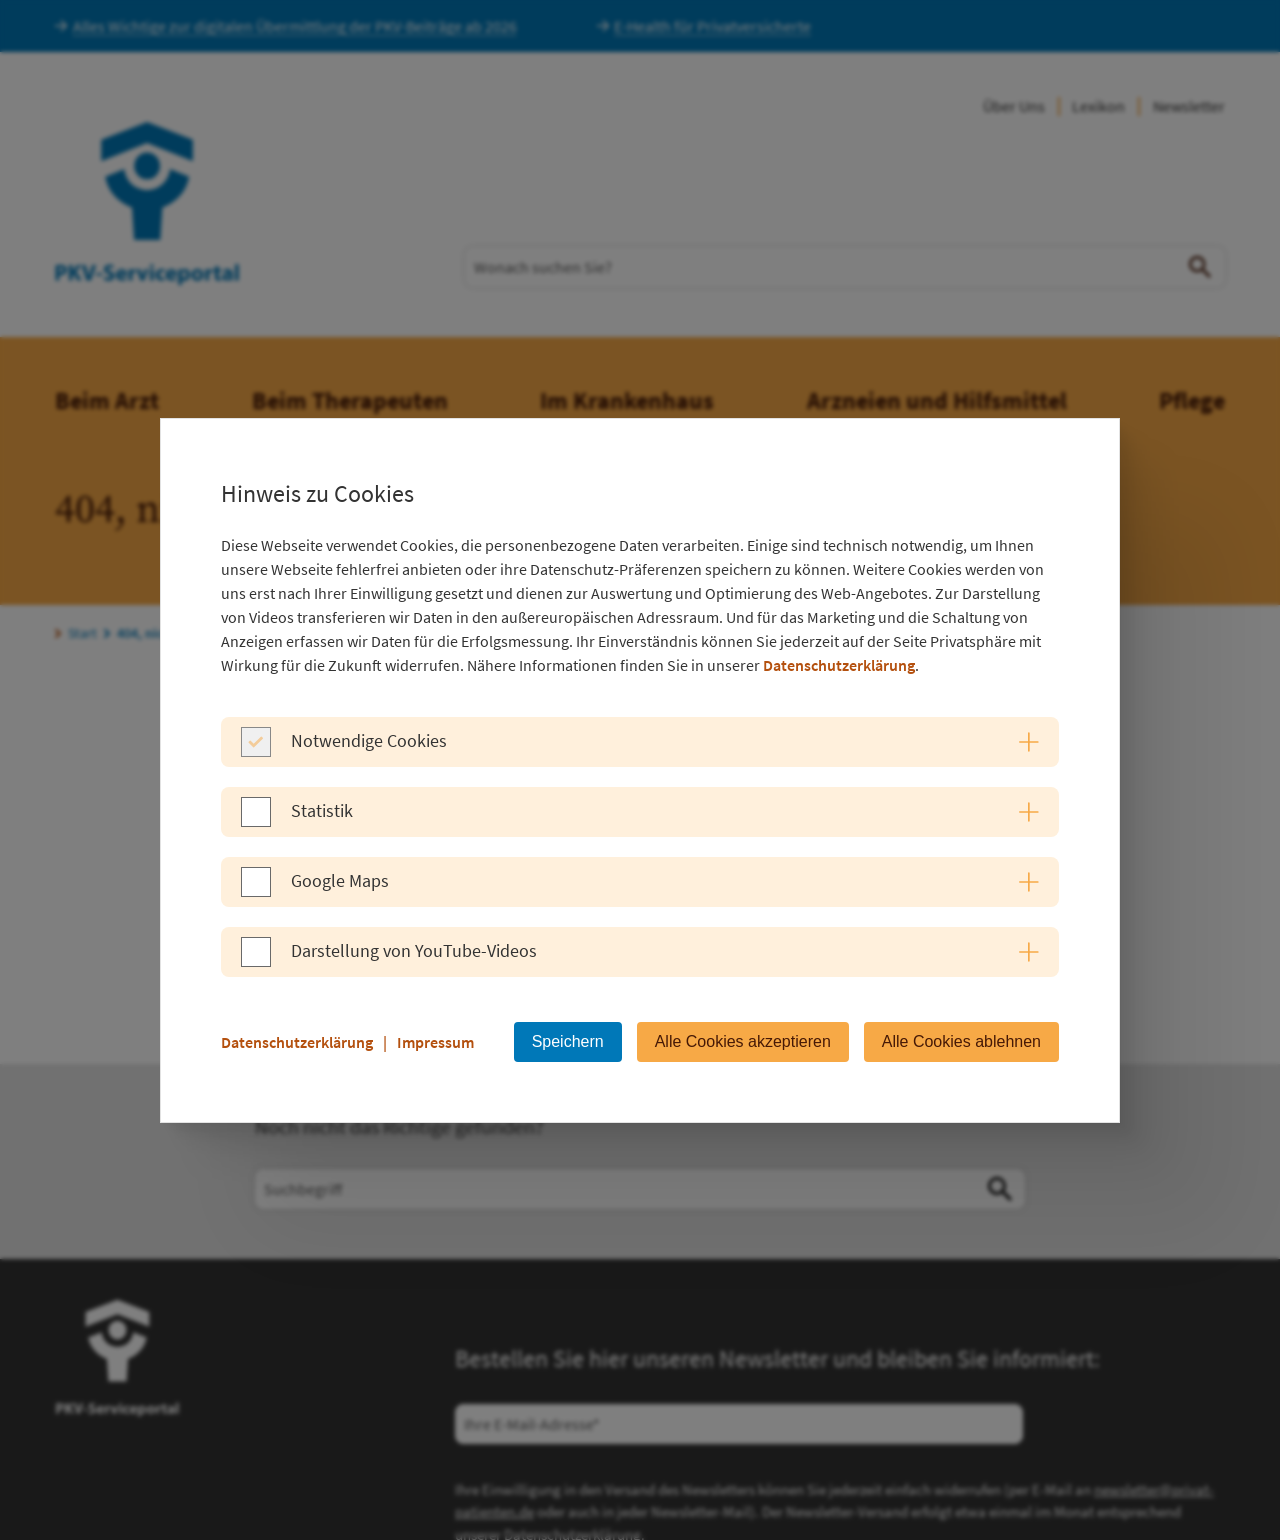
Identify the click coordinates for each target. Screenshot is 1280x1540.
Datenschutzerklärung (839, 665)
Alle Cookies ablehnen (961, 1041)
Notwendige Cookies (369, 740)
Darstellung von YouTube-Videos (414, 950)
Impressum (435, 1042)
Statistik (322, 810)
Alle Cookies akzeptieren (743, 1041)
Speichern (568, 1041)
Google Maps (340, 880)
